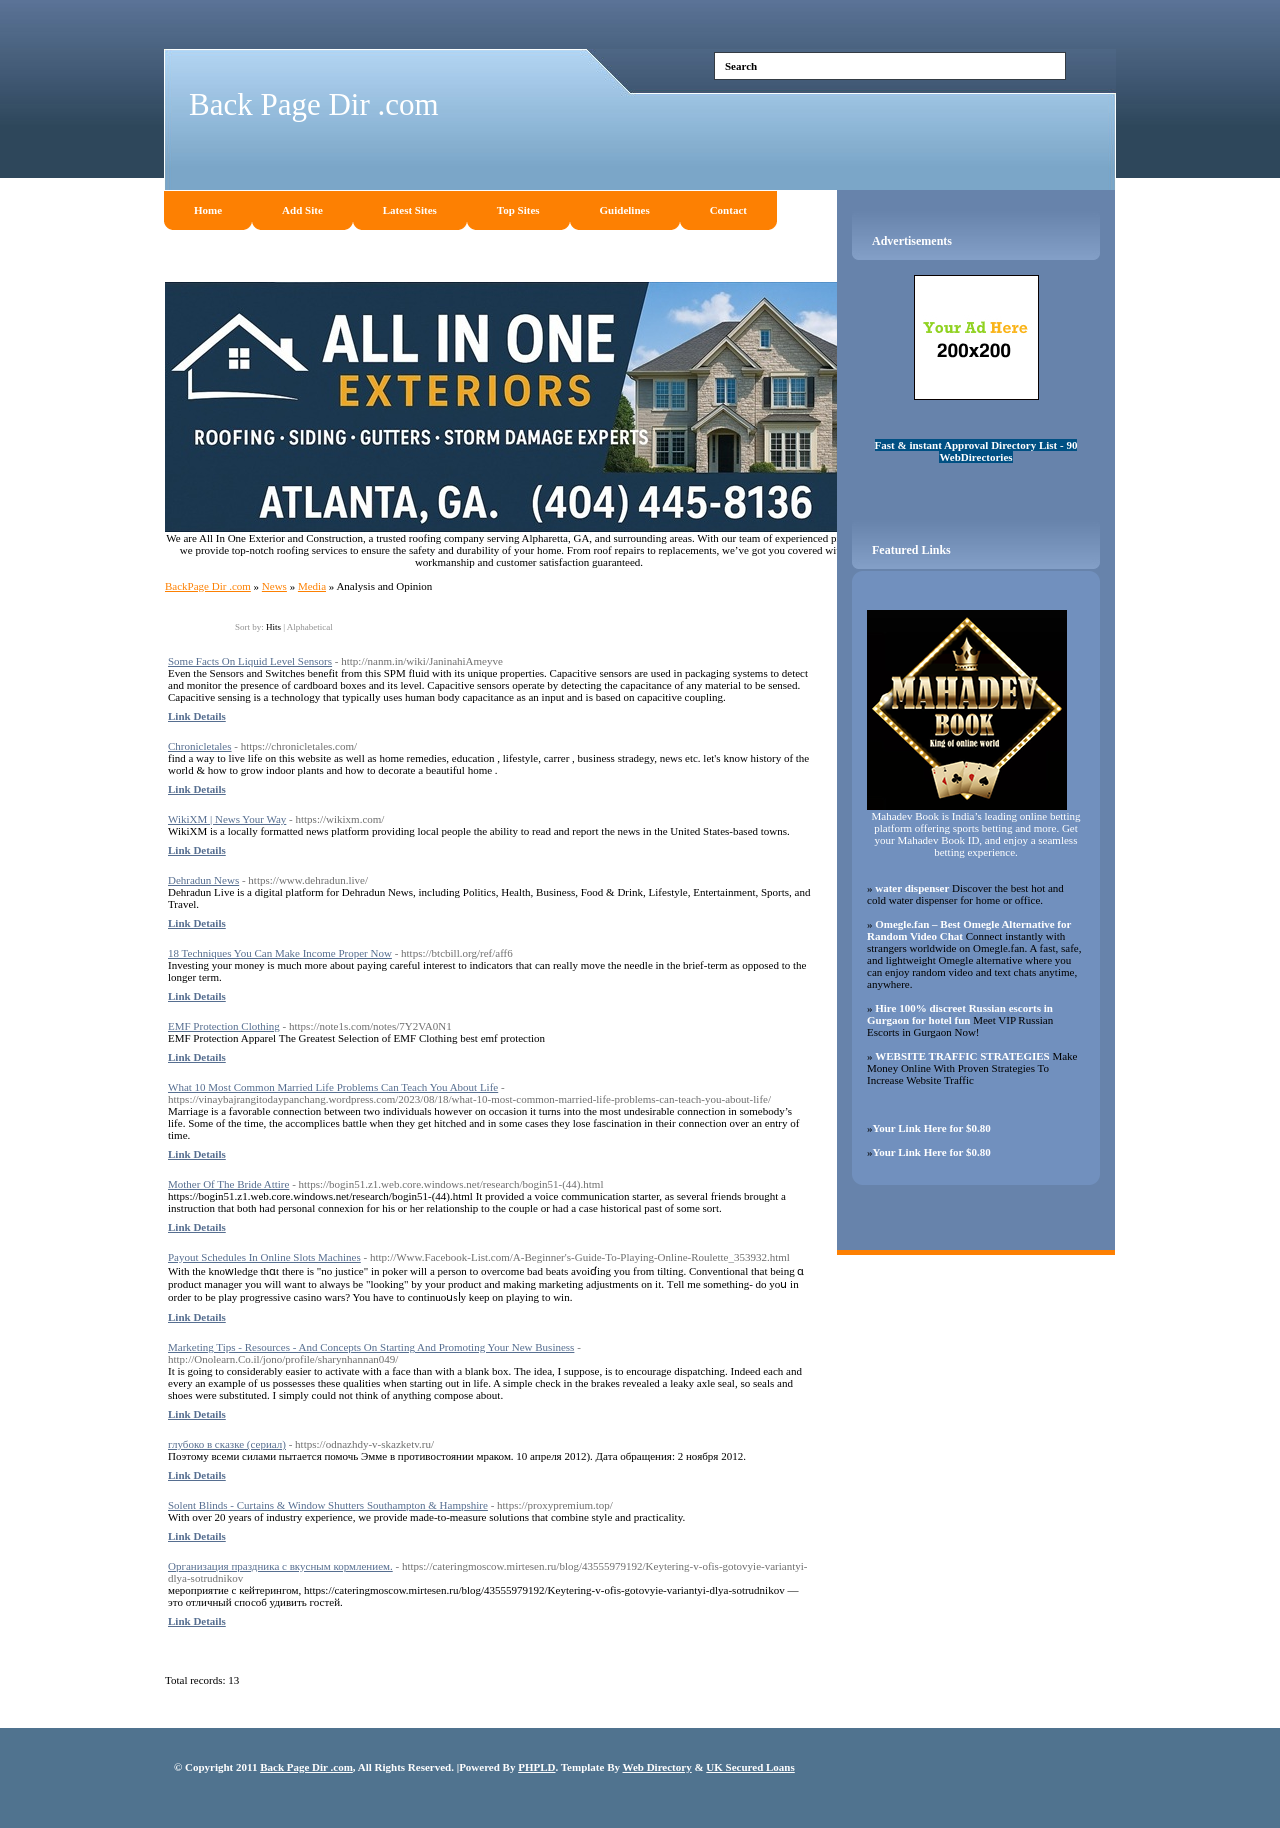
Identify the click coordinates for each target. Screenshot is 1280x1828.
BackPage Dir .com (208, 586)
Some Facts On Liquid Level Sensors (250, 661)
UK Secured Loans (750, 1767)
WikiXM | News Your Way (227, 819)
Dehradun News (203, 880)
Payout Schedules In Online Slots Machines (264, 1257)
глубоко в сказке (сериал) (227, 1444)
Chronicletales (200, 746)
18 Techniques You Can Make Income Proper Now (280, 953)
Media (312, 586)
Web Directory (657, 1767)
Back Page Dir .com (314, 104)
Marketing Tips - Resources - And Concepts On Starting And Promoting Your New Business (371, 1347)
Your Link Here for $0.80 (932, 1128)
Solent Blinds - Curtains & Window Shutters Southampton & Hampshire (328, 1505)
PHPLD (536, 1767)
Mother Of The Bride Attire (228, 1184)
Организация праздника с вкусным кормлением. (280, 1566)
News (274, 586)
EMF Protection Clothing (224, 1026)
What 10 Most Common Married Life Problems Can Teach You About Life (333, 1087)
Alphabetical (310, 627)
